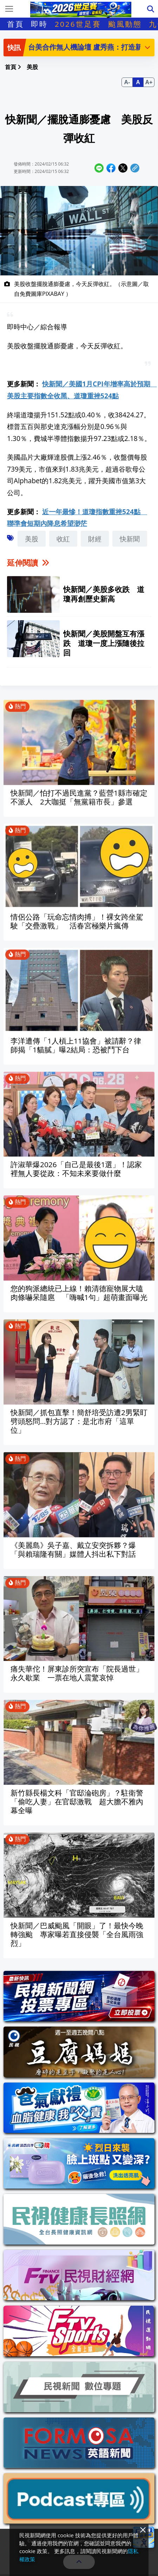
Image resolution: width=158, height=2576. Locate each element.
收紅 (63, 538)
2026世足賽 (78, 24)
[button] (147, 47)
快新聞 (130, 538)
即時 (39, 24)
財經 (94, 538)
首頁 (15, 24)
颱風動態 (125, 24)
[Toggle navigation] (9, 9)
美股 (31, 538)
